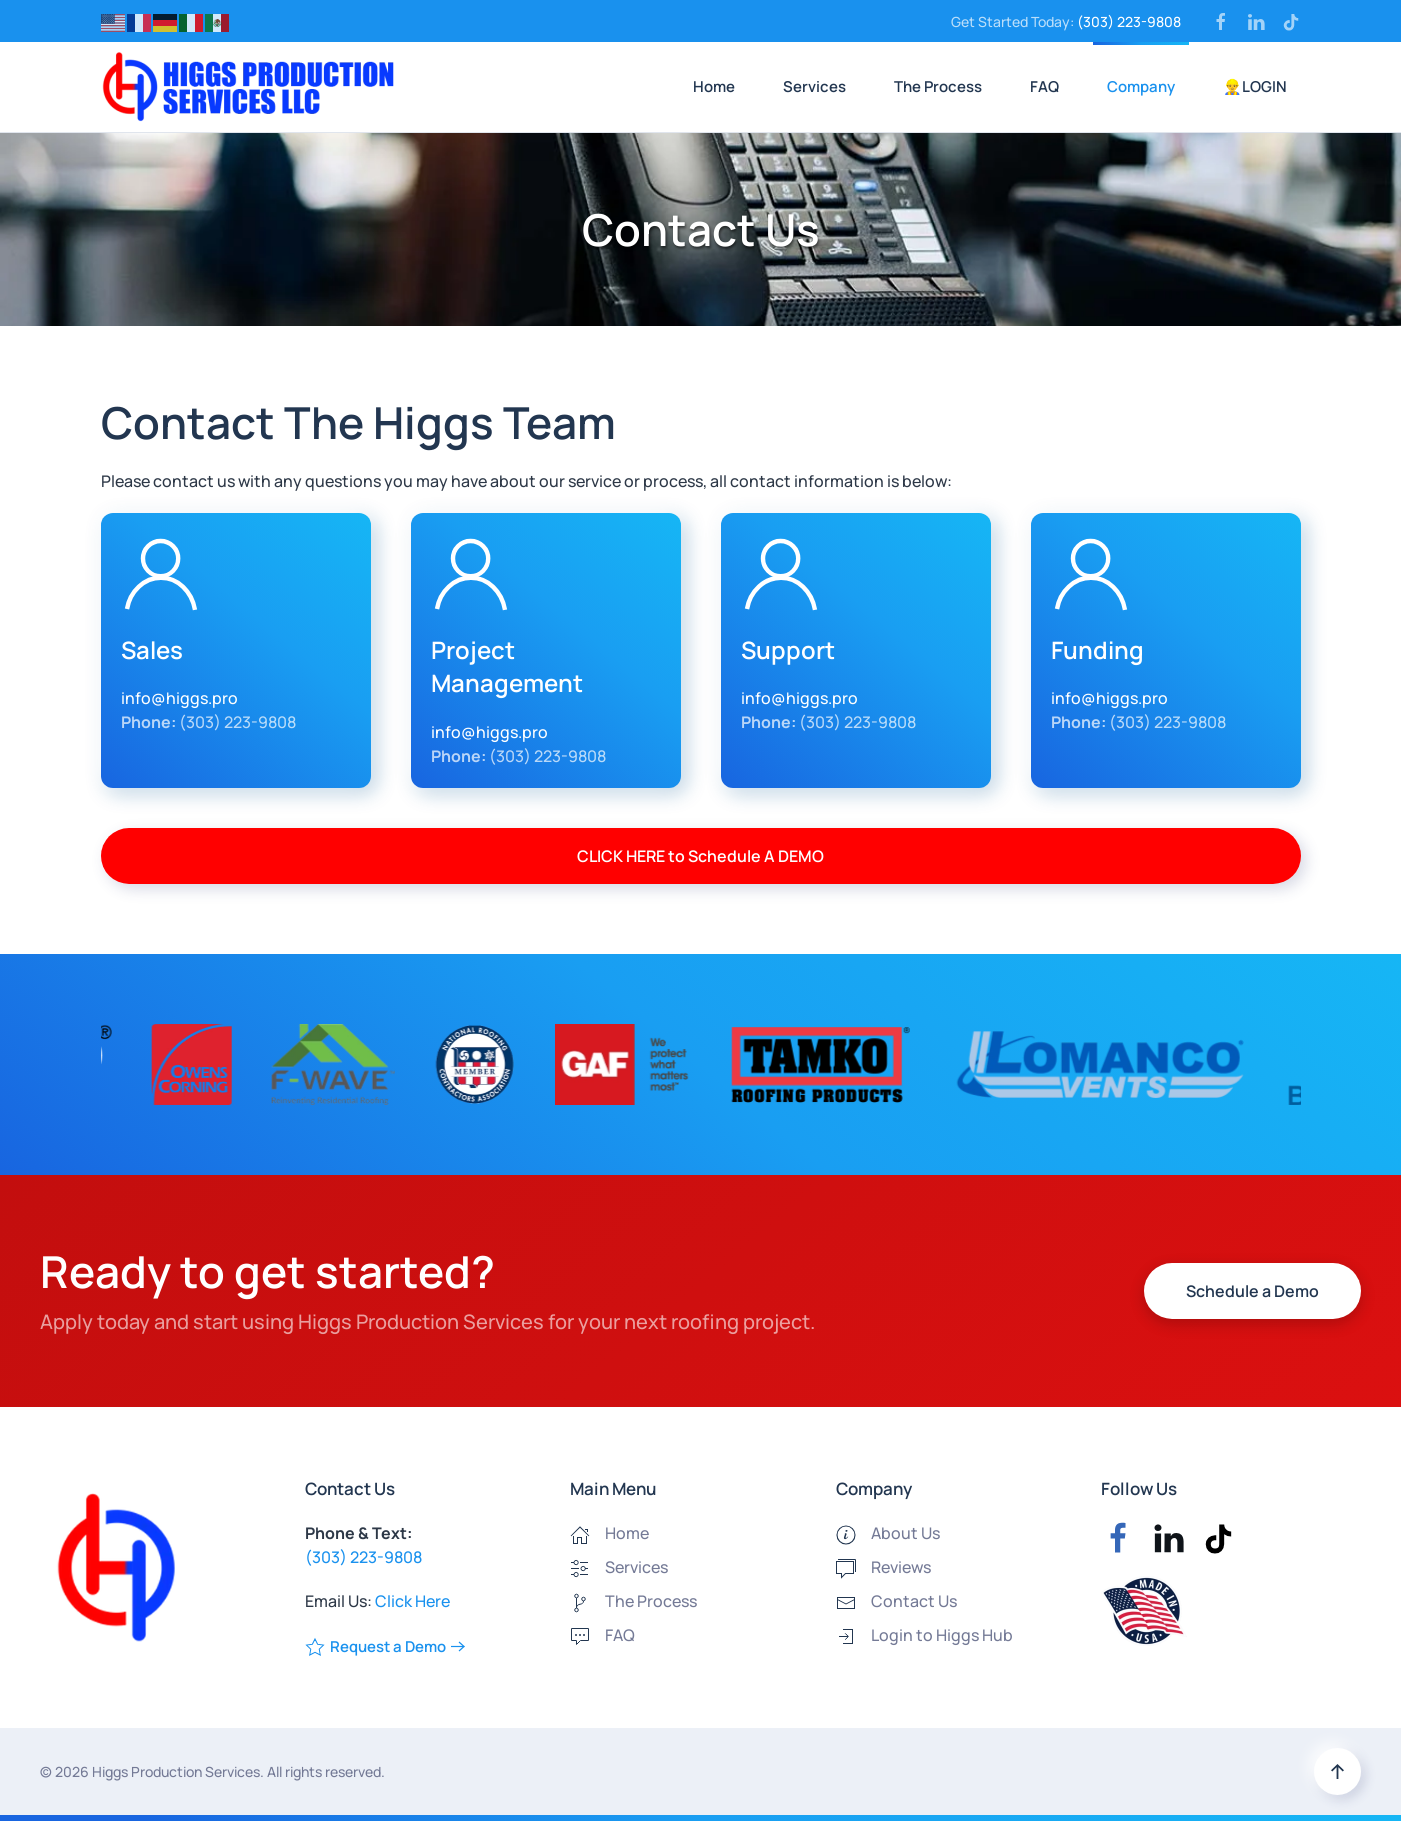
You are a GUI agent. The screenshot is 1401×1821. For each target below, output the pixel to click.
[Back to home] (248, 87)
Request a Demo (375, 1646)
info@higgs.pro (179, 698)
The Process (938, 86)
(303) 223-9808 (1129, 21)
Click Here (412, 1601)
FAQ (1044, 86)
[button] (1337, 1771)
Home (714, 86)
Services (814, 86)
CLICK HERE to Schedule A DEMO (700, 856)
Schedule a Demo (1252, 1291)
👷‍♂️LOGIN (1255, 86)
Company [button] (1141, 86)
